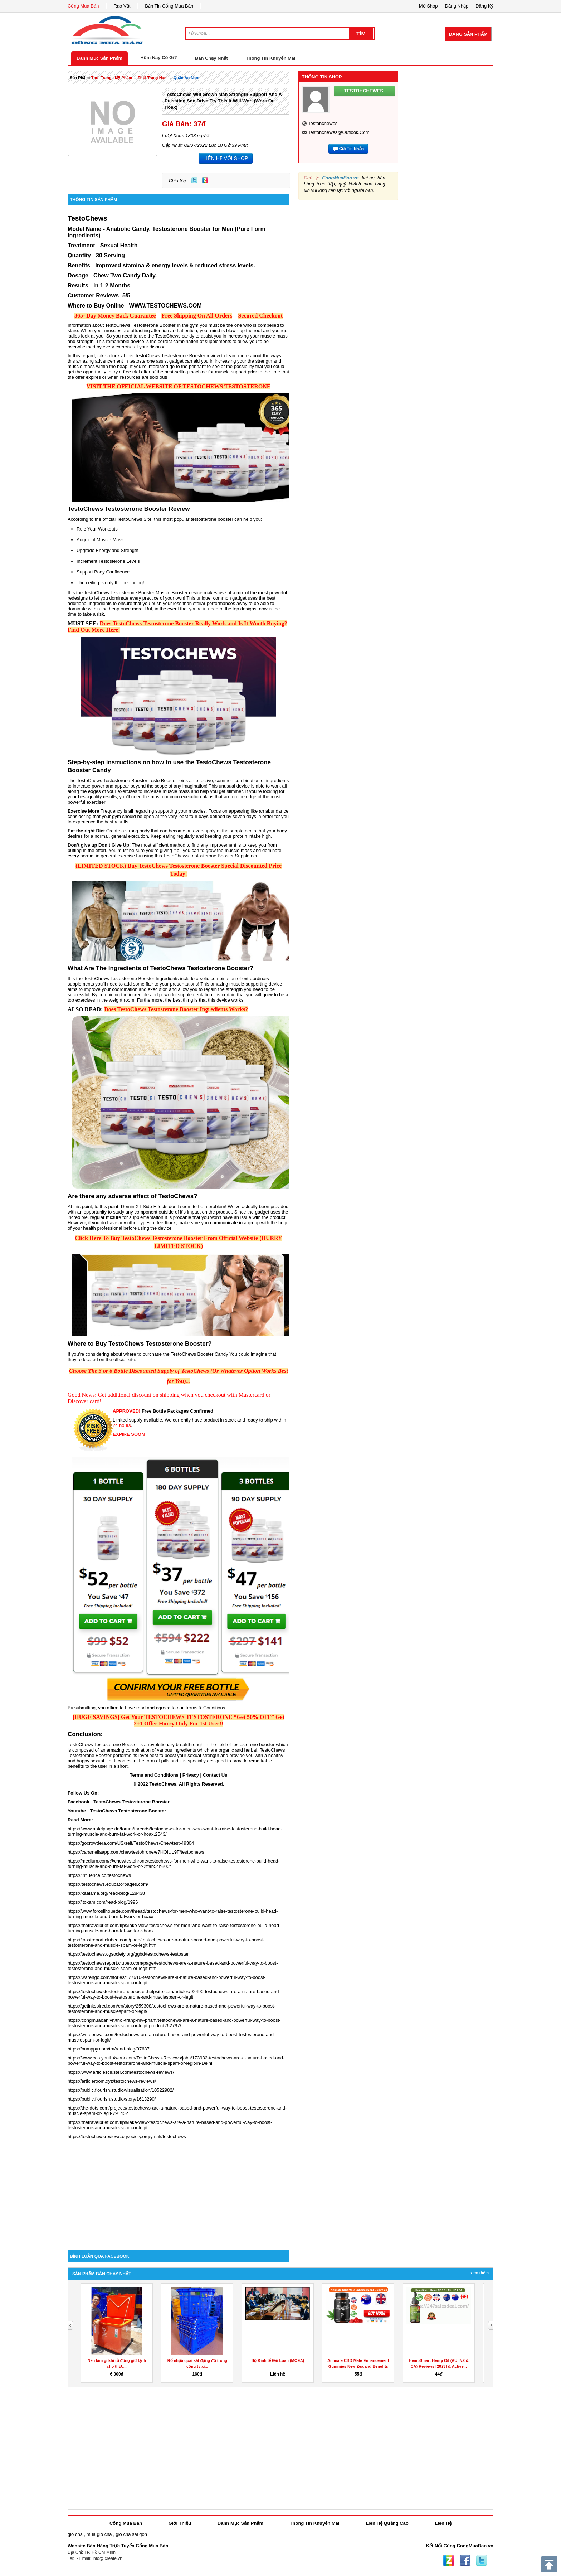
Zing (205, 180)
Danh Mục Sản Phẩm (99, 58)
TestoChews (87, 218)
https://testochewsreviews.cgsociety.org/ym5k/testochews (127, 2136)
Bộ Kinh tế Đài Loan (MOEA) (277, 2360)
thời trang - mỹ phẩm (111, 78)
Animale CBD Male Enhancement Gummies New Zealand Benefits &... (358, 2366)
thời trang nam (152, 78)
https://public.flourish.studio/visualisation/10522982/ (121, 2090)
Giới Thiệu (180, 2523)
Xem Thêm (479, 2273)
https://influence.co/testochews (99, 1875)
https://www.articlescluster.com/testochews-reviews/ (121, 2072)
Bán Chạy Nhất (211, 58)
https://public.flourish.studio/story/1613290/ (112, 2099)
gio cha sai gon (131, 2534)
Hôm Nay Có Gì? (158, 57)
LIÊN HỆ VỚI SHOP (225, 158)
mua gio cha (99, 2534)
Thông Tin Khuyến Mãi (271, 58)
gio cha (75, 2534)
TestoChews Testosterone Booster (131, 1802)
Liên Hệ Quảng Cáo (387, 2523)
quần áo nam (186, 78)
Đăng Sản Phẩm (468, 34)
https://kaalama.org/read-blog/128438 (106, 1893)
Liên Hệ (443, 2523)
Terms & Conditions (205, 1707)
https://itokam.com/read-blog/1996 (103, 1902)
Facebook (465, 2560)
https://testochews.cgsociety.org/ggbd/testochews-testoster (128, 1954)
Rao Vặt (122, 6)
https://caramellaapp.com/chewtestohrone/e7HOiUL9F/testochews (136, 1852)
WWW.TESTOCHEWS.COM (165, 305)
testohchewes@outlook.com (338, 132)
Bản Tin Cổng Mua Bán (169, 6)
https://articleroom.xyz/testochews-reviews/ (112, 2081)
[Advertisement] (178, 2189)
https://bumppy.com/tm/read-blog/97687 (109, 2049)
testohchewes (322, 123)
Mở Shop (428, 6)
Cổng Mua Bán (83, 6)
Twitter (194, 180)
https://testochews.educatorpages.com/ (108, 1884)
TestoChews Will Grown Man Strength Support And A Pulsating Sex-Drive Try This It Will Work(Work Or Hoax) (223, 101)
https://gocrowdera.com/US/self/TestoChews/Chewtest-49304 (131, 1843)
